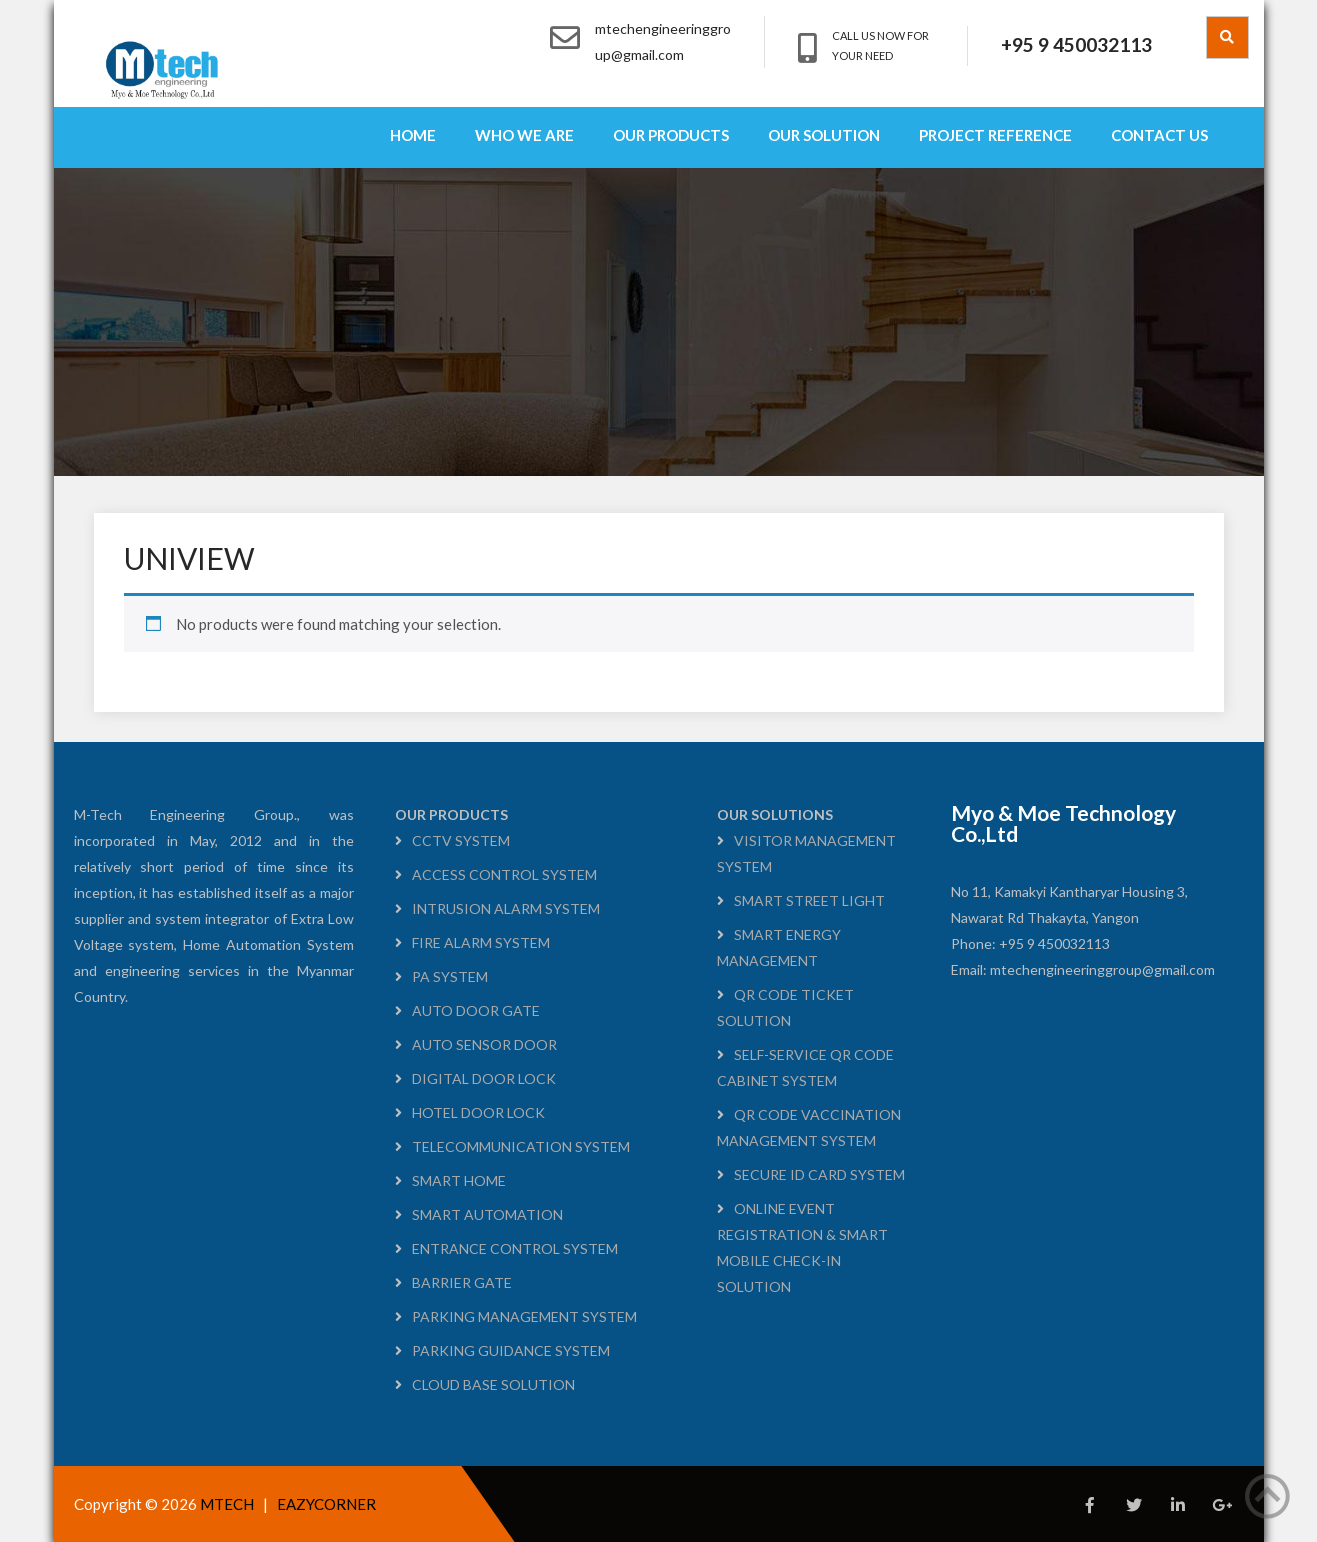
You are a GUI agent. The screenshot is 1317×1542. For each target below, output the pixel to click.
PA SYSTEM (450, 976)
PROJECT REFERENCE (995, 135)
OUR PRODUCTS (671, 135)
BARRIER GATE (462, 1282)
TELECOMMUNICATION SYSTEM (521, 1146)
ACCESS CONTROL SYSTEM (504, 874)
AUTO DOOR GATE (476, 1010)
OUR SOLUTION (824, 135)
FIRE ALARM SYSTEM (481, 942)
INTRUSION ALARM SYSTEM (506, 908)
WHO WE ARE (524, 135)
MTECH (228, 1504)
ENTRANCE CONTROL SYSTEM (515, 1248)
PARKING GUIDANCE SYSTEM (511, 1350)
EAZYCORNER (326, 1504)
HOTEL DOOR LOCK (478, 1112)
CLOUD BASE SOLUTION (493, 1384)
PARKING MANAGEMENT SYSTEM (524, 1316)
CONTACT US (1159, 135)
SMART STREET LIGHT (809, 900)
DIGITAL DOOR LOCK (484, 1078)
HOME (413, 135)
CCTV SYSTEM (461, 840)
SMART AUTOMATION (487, 1214)
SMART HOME (459, 1180)
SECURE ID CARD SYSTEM (819, 1174)
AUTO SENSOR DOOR (484, 1044)
